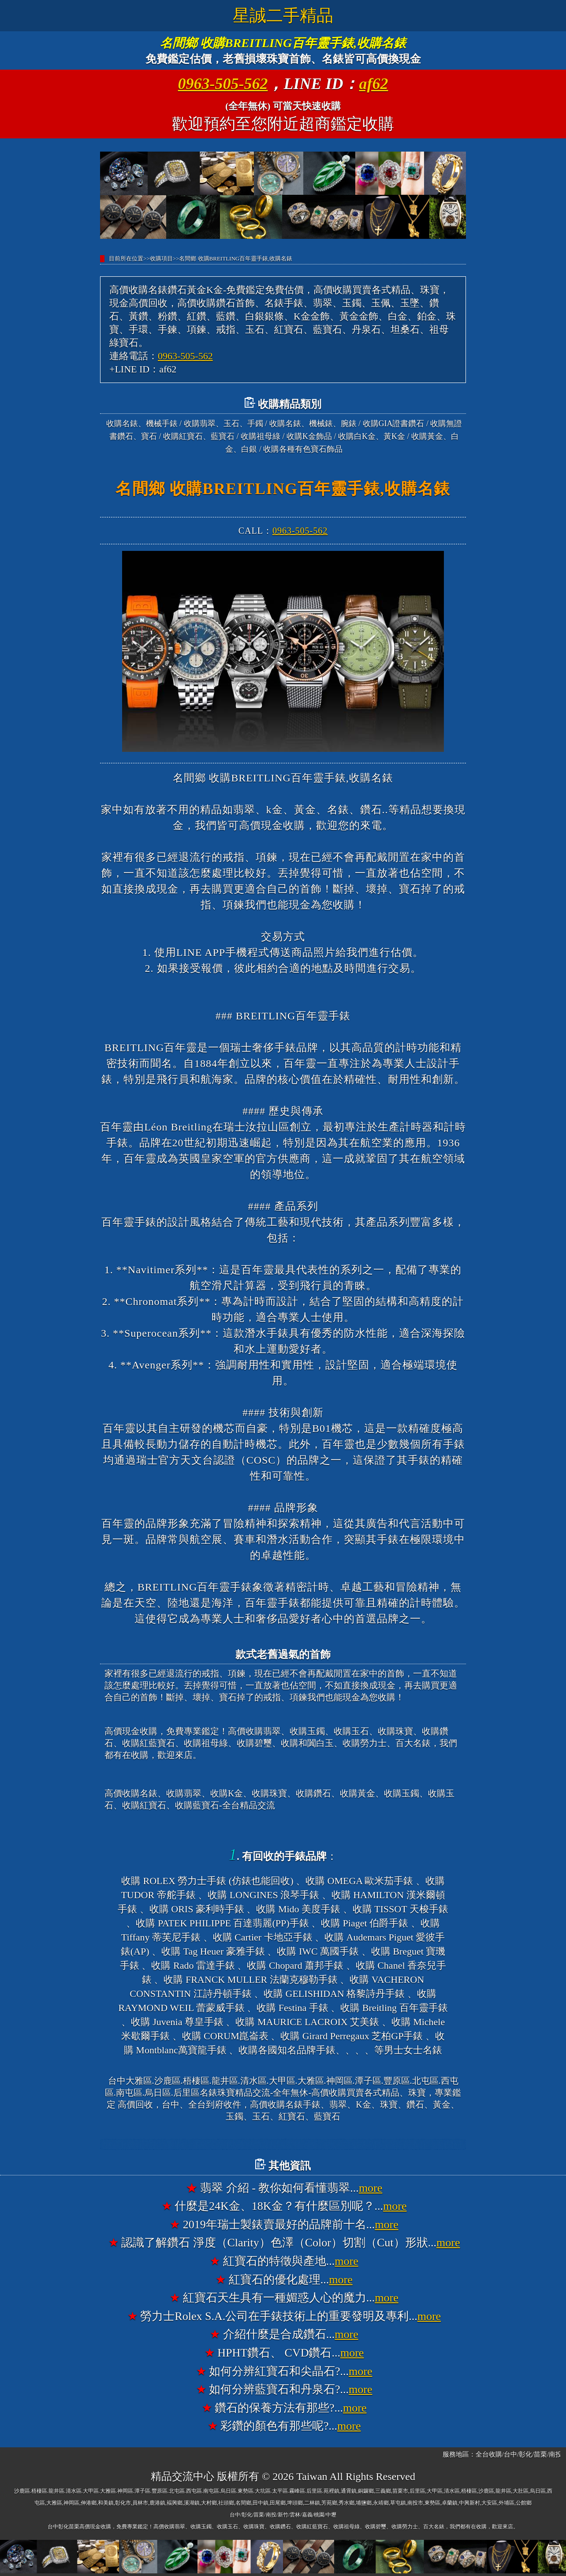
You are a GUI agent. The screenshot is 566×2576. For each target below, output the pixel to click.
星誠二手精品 (283, 15)
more (370, 2188)
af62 (373, 84)
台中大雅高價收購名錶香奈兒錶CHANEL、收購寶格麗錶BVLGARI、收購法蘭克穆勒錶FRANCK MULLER (283, 2144)
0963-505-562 (223, 84)
